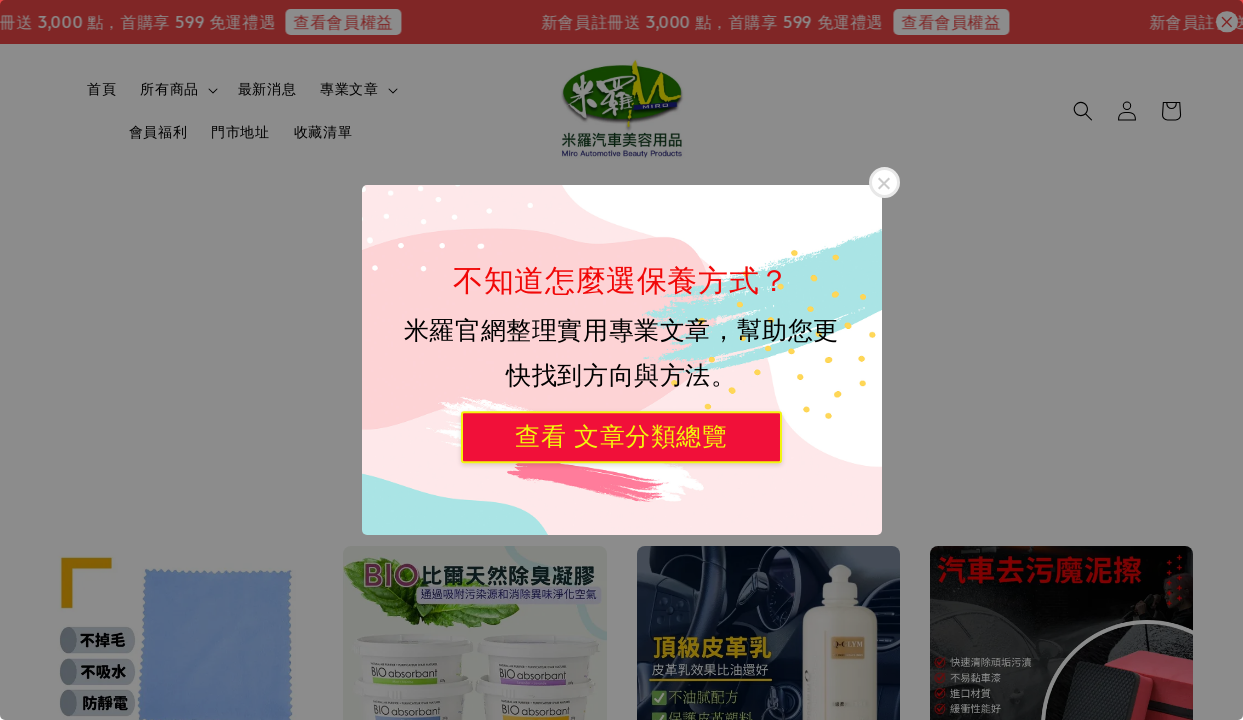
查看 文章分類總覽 (621, 436)
